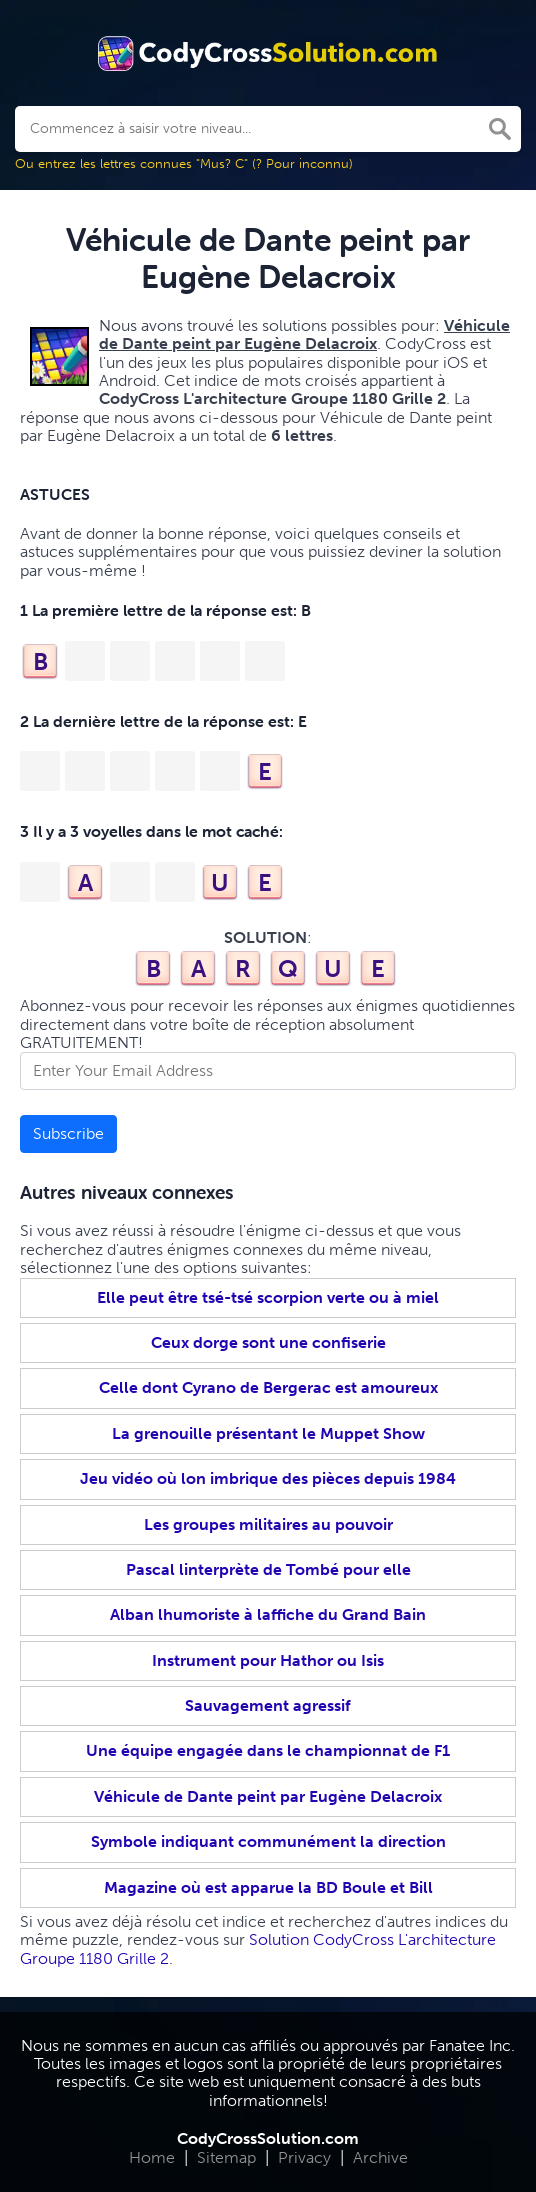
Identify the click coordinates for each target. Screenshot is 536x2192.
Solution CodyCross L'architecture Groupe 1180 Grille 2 (258, 1948)
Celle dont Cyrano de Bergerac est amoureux (268, 1387)
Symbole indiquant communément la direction (268, 1841)
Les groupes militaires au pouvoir (268, 1524)
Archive (380, 2157)
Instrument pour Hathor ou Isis (268, 1660)
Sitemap (226, 2157)
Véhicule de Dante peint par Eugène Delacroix (268, 1796)
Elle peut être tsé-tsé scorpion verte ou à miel (268, 1297)
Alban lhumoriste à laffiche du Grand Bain (268, 1614)
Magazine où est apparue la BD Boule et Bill (268, 1887)
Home (152, 2157)
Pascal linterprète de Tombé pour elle (268, 1569)
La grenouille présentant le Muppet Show (268, 1433)
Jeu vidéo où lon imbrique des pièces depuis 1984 (268, 1478)
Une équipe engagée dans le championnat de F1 (268, 1750)
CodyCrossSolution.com (268, 2138)
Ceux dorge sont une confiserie (268, 1342)
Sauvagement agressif (268, 1705)
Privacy (304, 2157)
